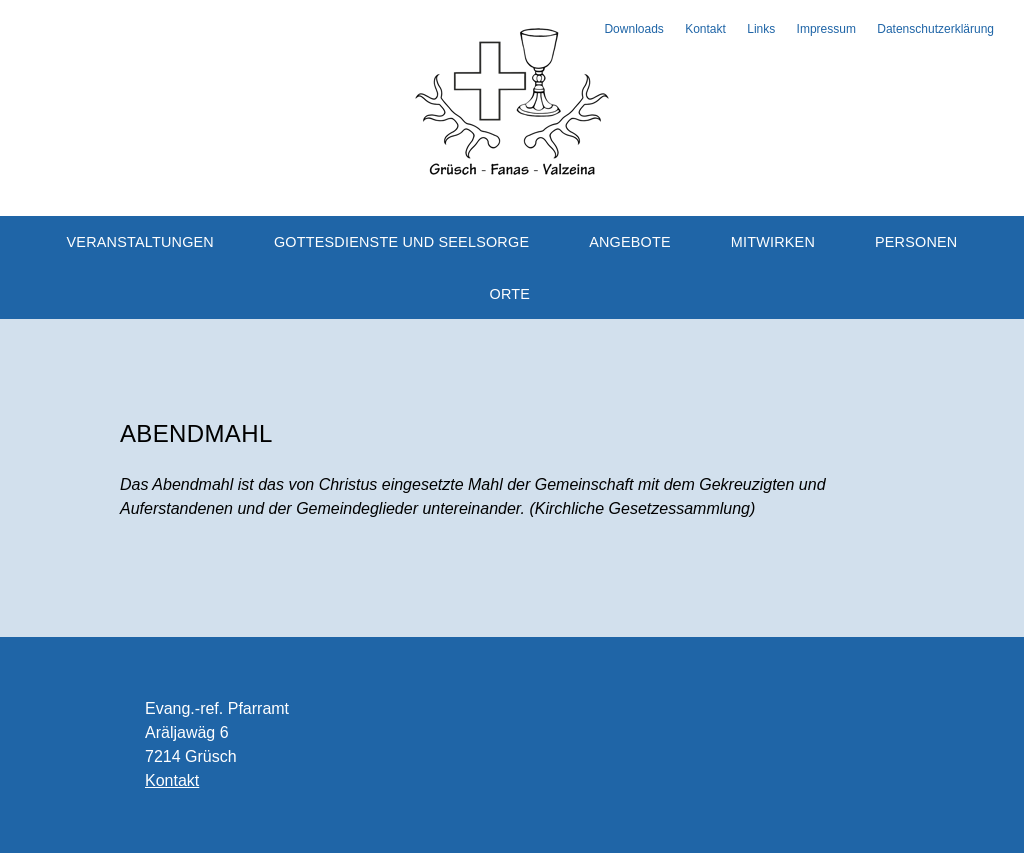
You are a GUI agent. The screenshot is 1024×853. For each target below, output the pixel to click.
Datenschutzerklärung (935, 29)
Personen (916, 242)
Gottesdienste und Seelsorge (401, 242)
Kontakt (705, 29)
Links (761, 29)
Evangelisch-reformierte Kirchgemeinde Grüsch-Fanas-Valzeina (512, 100)
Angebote (630, 242)
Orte (510, 294)
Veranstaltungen (140, 242)
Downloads (633, 29)
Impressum (826, 29)
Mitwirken (773, 242)
